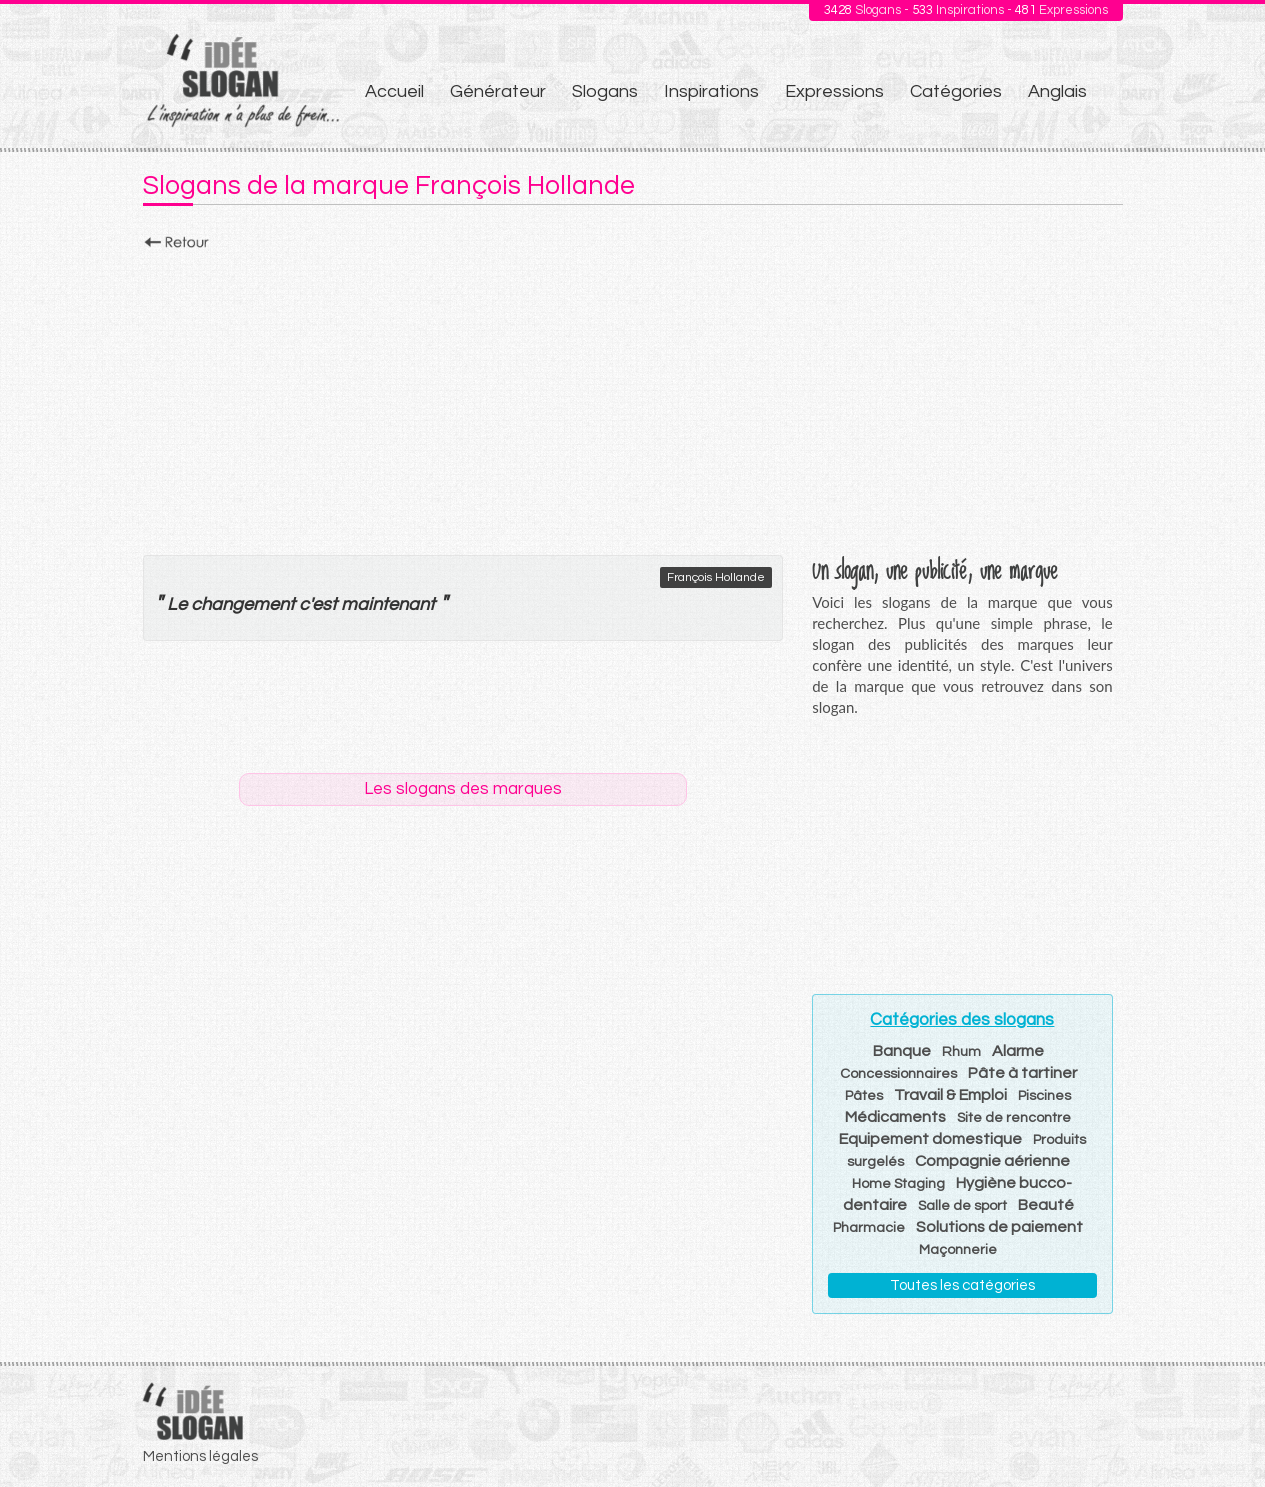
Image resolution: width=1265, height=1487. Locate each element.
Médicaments (895, 1117)
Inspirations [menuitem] (711, 91)
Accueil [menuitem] (394, 91)
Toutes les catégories (962, 1285)
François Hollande (716, 577)
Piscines (1044, 1096)
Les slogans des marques (463, 789)
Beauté (1046, 1205)
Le (177, 604)
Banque (902, 1051)
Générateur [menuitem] (498, 91)
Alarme (1018, 1051)
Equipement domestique (930, 1139)
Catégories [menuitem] (956, 91)
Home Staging (898, 1184)
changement (243, 604)
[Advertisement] (633, 397)
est (324, 604)
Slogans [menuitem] (605, 91)
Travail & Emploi (950, 1095)
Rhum (961, 1052)
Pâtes (864, 1096)
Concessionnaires (898, 1074)
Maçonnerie (958, 1250)
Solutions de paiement (999, 1227)
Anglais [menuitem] (1057, 91)
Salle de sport (962, 1206)
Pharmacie (869, 1228)
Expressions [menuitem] (834, 91)
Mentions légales (200, 1456)
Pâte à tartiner (1022, 1073)
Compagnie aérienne (992, 1161)
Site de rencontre (1014, 1118)
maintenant (388, 604)
